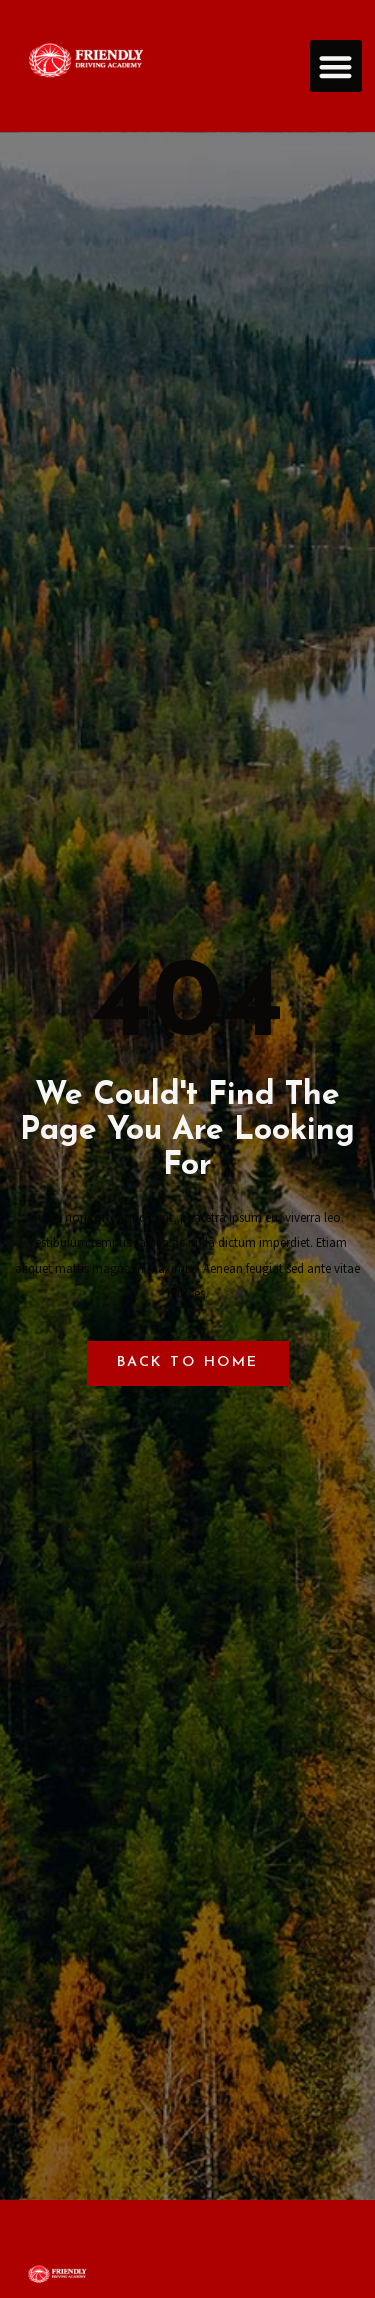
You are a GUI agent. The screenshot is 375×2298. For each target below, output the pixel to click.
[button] (336, 66)
